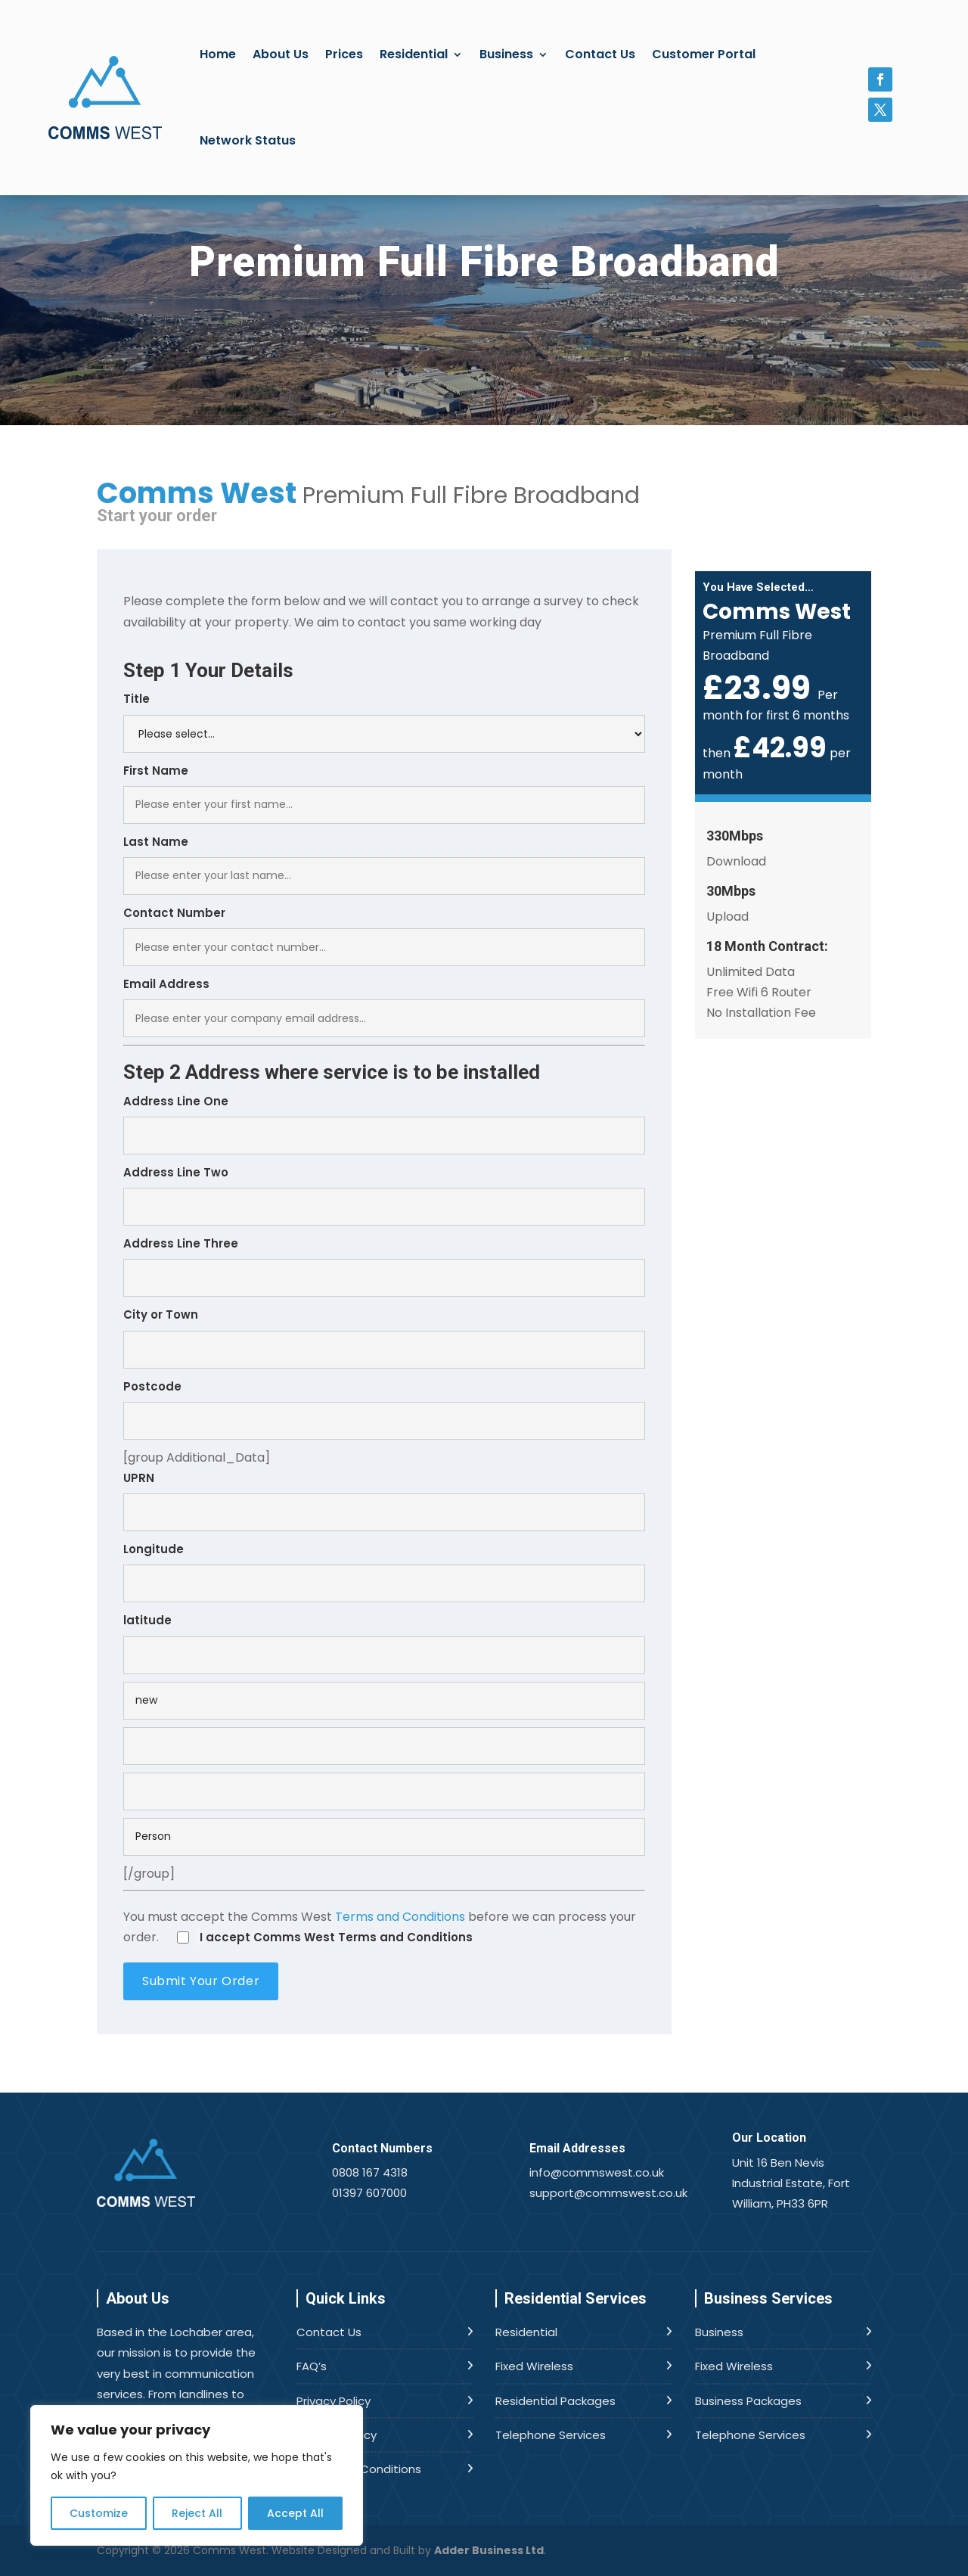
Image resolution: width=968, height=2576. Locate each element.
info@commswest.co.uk (596, 2172)
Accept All (295, 2513)
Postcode (384, 1409)
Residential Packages (555, 2401)
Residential (414, 54)
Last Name (384, 864)
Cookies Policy (336, 2435)
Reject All (197, 2513)
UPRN (384, 1500)
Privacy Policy (333, 2401)
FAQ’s (311, 2366)
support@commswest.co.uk (608, 2193)
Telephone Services (550, 2435)
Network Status (248, 140)
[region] (196, 2475)
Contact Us (600, 54)
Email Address (384, 1006)
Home (218, 54)
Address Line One (384, 1123)
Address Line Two (384, 1195)
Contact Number (384, 935)
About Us (281, 54)
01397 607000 (369, 2193)
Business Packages (748, 2401)
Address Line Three (384, 1266)
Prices (344, 54)
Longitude (384, 1571)
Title (384, 721)
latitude (384, 1642)
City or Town (384, 1337)
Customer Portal (703, 54)
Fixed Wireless (534, 2366)
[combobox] (384, 1135)
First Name (384, 793)
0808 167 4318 (370, 2172)
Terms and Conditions (400, 1916)
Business (506, 54)
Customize (99, 2513)
